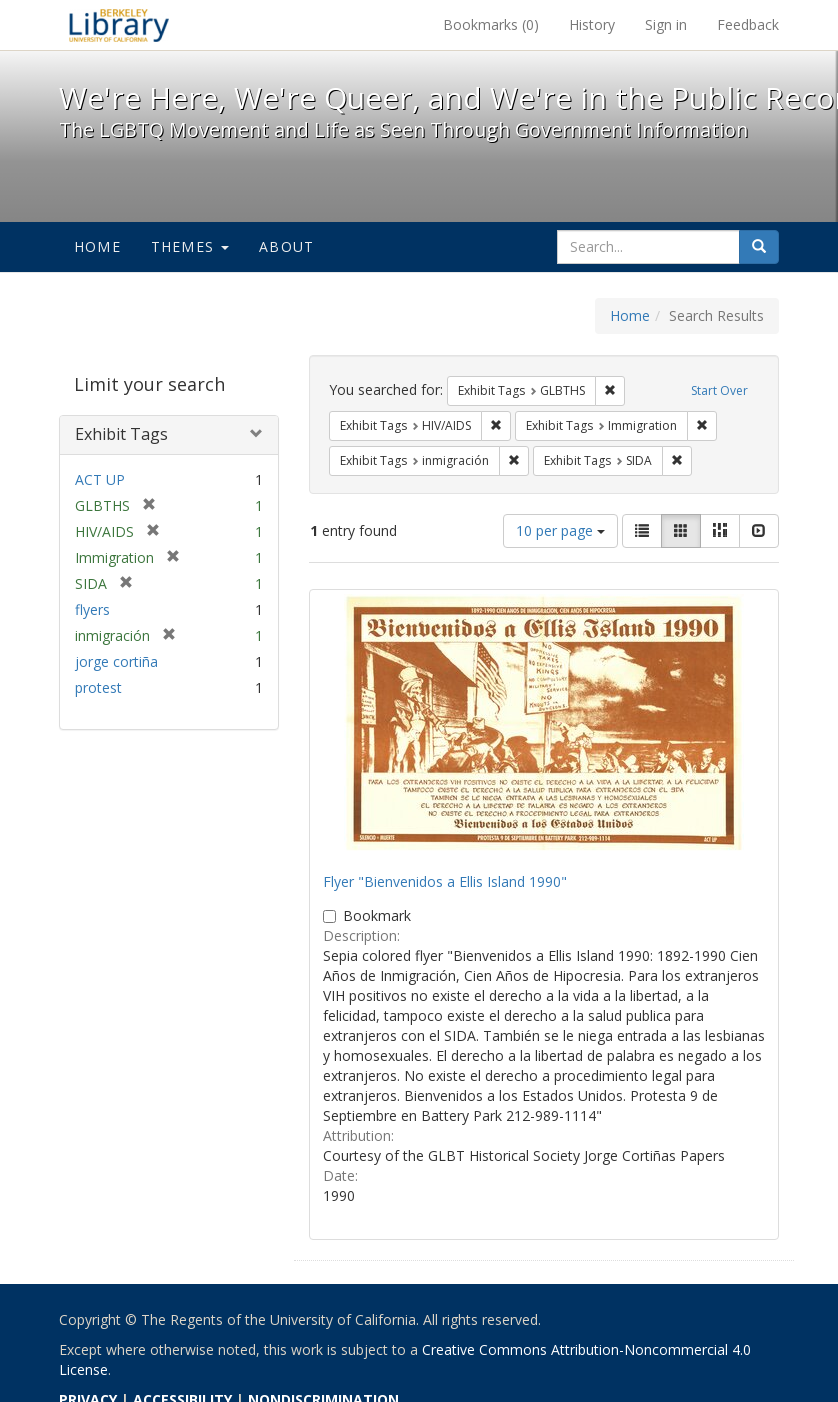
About (286, 246)
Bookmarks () (491, 24)
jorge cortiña (116, 661)
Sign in (666, 24)
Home (97, 246)
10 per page (560, 530)
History (592, 24)
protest (98, 687)
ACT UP (100, 479)
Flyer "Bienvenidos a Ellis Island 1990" (445, 881)
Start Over (719, 390)
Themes (190, 246)
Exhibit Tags (121, 434)
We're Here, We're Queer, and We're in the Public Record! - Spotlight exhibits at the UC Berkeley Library (119, 25)
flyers (92, 609)
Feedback (748, 24)
